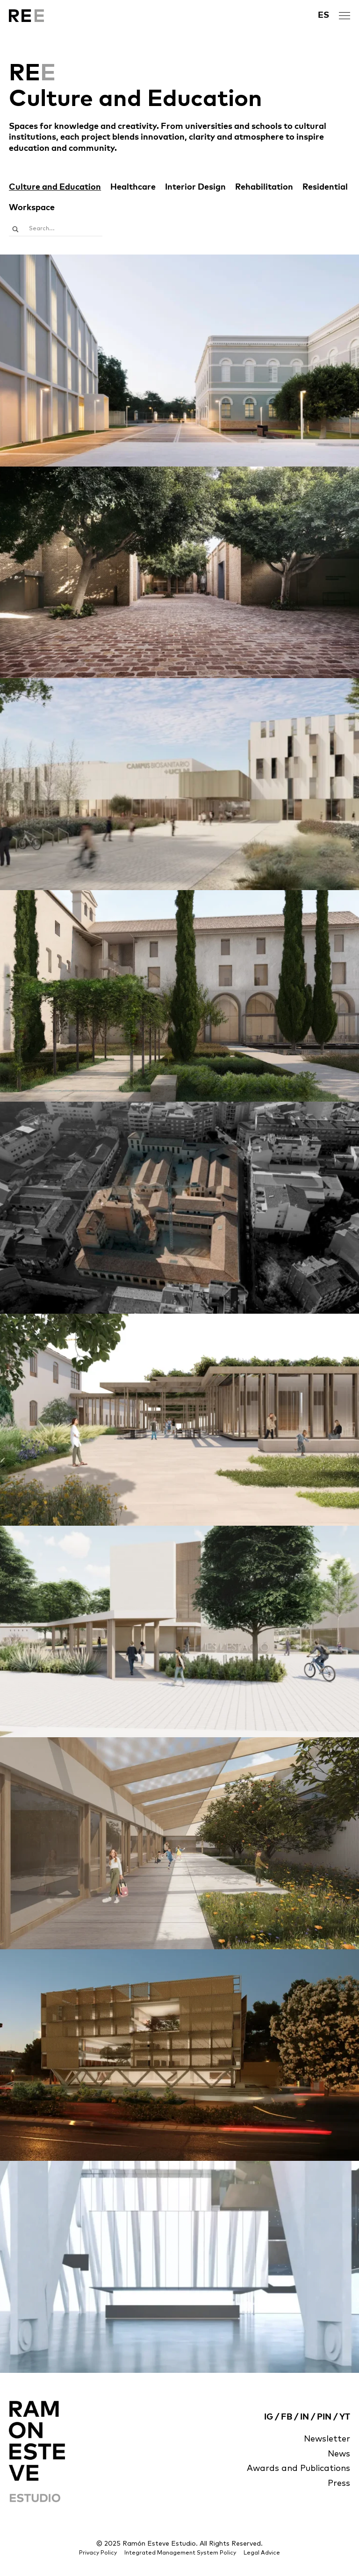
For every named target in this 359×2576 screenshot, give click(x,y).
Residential (325, 187)
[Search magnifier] (15, 229)
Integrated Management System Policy (180, 2553)
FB (286, 2417)
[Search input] (64, 229)
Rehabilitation (264, 187)
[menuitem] (323, 15)
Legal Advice (262, 2553)
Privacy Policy (98, 2553)
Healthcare (133, 187)
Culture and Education (55, 187)
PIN (324, 2417)
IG (268, 2417)
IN (304, 2417)
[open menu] (344, 15)
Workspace (32, 208)
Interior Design (195, 187)
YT (344, 2417)
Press (339, 2483)
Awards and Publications (298, 2468)
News (339, 2454)
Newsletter (327, 2439)
